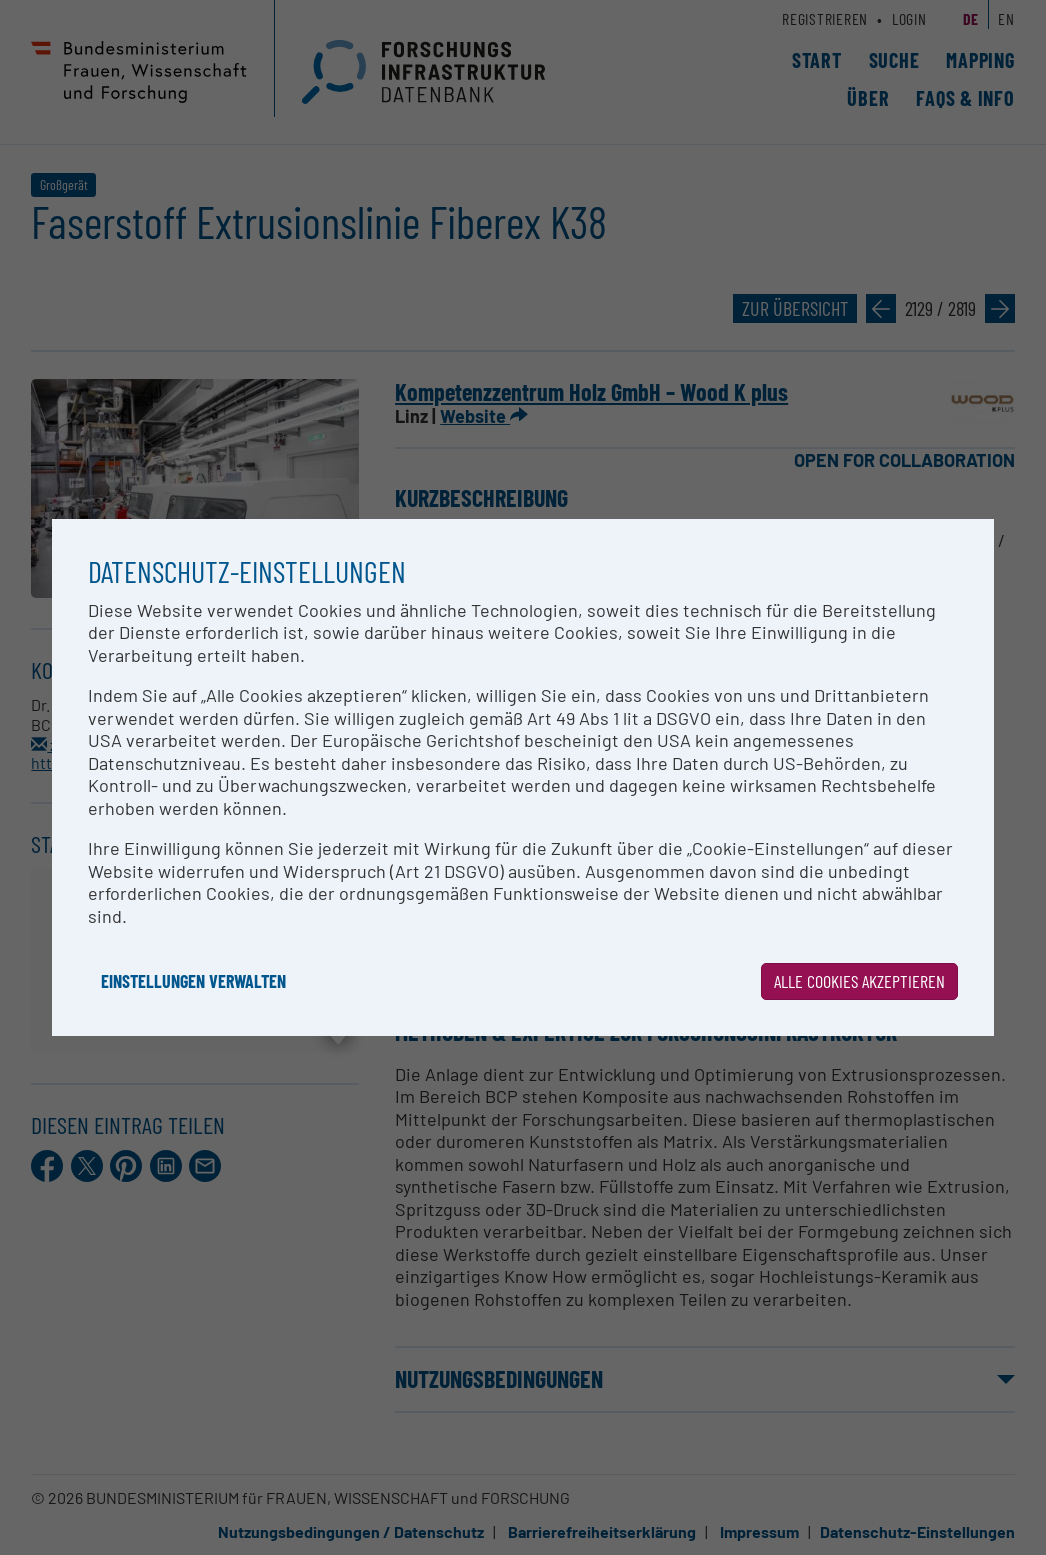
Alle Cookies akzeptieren (859, 981)
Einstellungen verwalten (193, 981)
